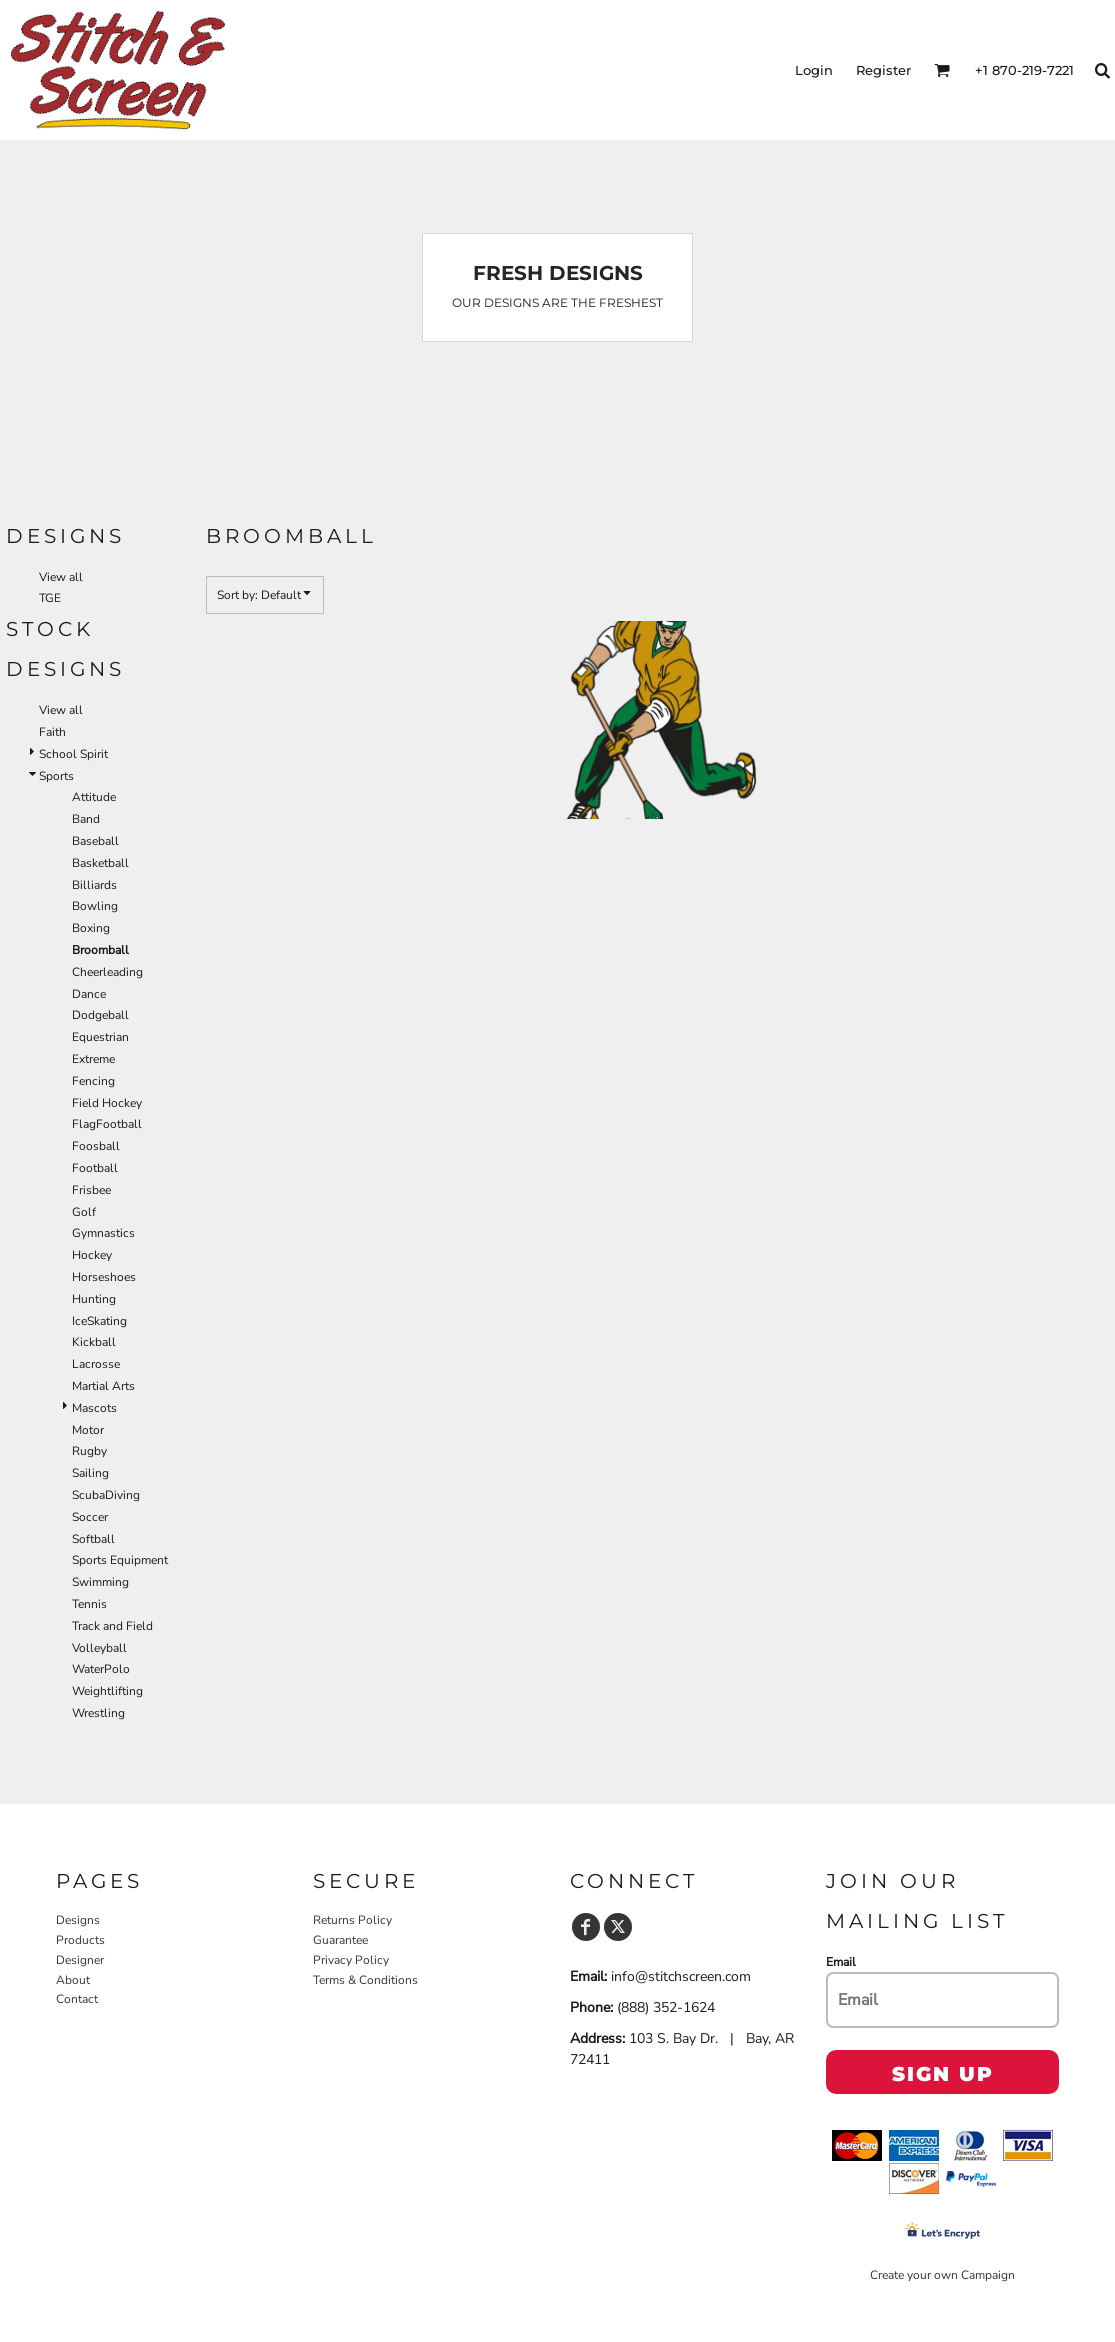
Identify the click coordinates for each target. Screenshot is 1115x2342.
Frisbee (91, 1190)
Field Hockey (107, 1103)
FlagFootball (107, 1124)
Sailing (90, 1473)
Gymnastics (103, 1233)
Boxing (91, 928)
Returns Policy (352, 1920)
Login (814, 70)
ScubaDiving (106, 1495)
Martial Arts (103, 1386)
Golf (84, 1212)
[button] (942, 70)
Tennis (89, 1604)
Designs (78, 1920)
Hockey (92, 1255)
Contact (77, 1999)
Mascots (94, 1408)
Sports (56, 776)
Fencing (93, 1081)
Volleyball (99, 1648)
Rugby (89, 1451)
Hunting (94, 1299)
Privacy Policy (351, 1960)
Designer (80, 1960)
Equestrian (100, 1037)
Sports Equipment (120, 1560)
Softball (93, 1539)
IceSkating (99, 1321)
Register (883, 70)
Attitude (94, 797)
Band (86, 819)
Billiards (94, 885)
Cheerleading (107, 972)
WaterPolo (101, 1669)
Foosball (96, 1146)
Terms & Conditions (365, 1980)
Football (95, 1168)
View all (61, 577)
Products (80, 1940)
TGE (50, 598)
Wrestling (98, 1713)
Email (841, 1962)
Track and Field (112, 1626)
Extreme (93, 1059)
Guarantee (340, 1940)
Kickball (94, 1342)
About (73, 1980)
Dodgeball (100, 1015)
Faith (52, 732)
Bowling (95, 906)
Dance (89, 994)
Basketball (100, 863)
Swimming (100, 1582)
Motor (88, 1430)
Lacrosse (96, 1364)
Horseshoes (104, 1277)
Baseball (95, 841)
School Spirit (73, 754)
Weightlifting (107, 1691)
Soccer (90, 1517)
